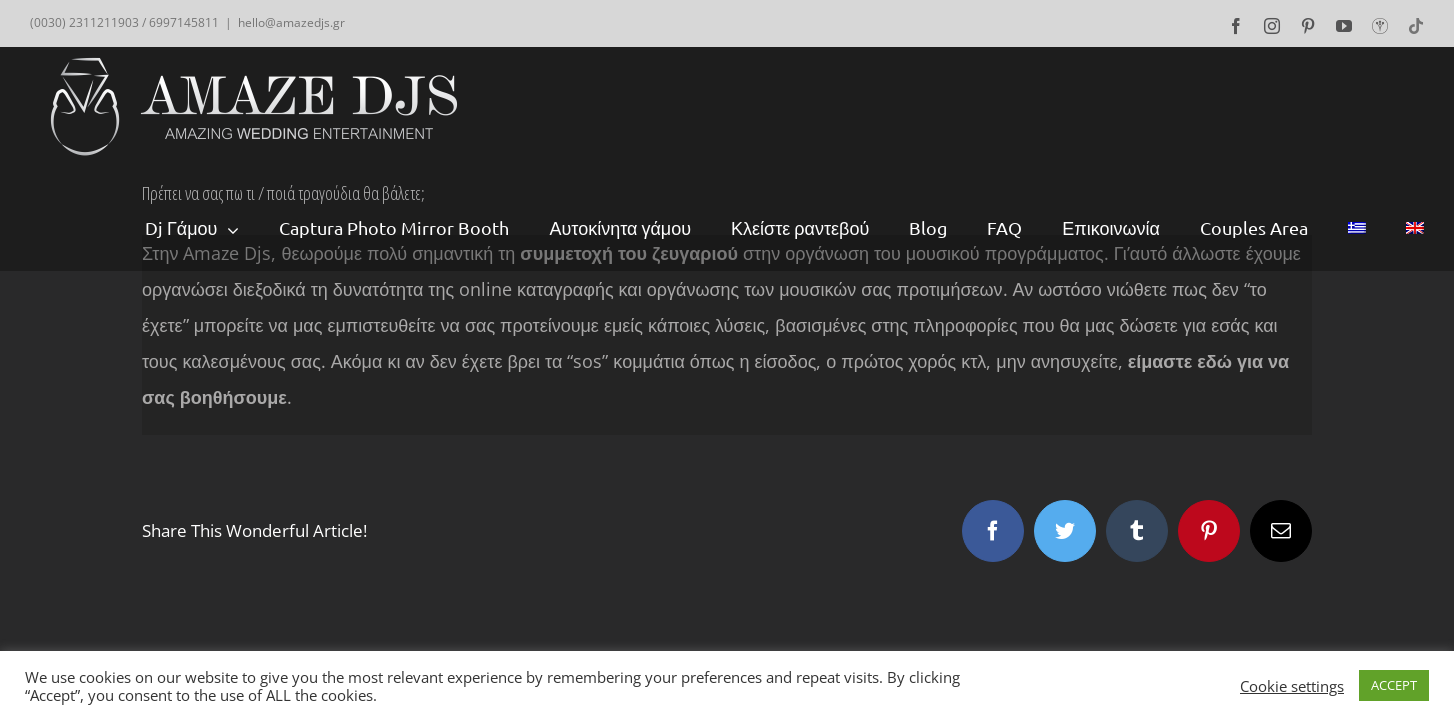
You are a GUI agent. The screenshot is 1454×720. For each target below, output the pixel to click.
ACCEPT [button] (1394, 685)
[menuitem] (212, 228)
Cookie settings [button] (1292, 686)
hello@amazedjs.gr (291, 22)
